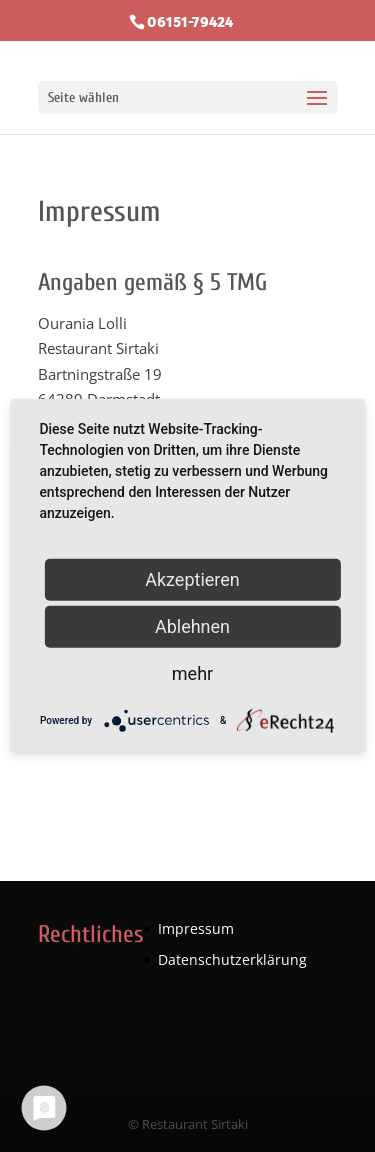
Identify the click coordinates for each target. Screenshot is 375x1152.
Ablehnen (192, 626)
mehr (192, 673)
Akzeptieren (192, 579)
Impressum (196, 928)
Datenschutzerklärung (232, 959)
